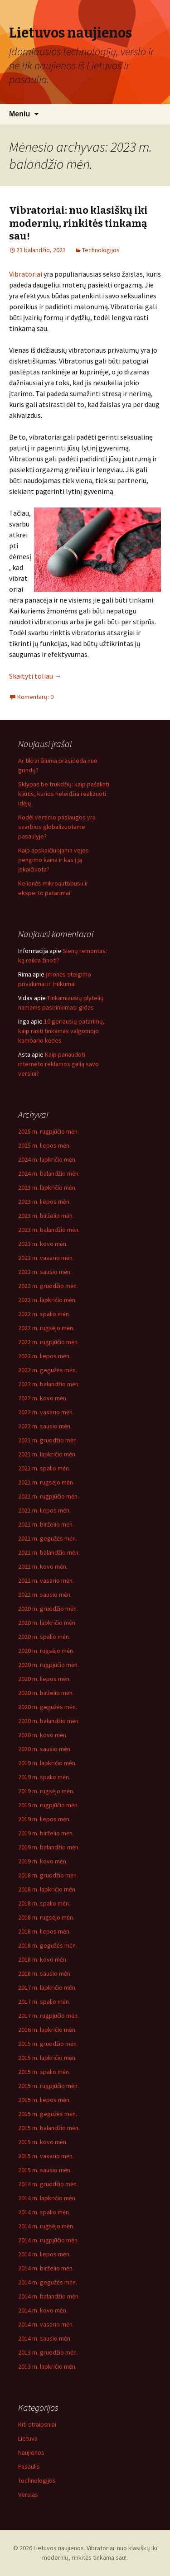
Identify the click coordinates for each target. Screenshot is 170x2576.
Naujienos (31, 2452)
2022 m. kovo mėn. (43, 1398)
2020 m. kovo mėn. (43, 1735)
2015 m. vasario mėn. (46, 2156)
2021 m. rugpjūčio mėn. (48, 1496)
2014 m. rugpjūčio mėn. (48, 2240)
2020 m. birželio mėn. (46, 1693)
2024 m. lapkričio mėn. (47, 1159)
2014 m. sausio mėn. (45, 2338)
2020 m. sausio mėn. (45, 1749)
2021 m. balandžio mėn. (49, 1552)
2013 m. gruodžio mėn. (48, 2352)
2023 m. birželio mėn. (46, 1215)
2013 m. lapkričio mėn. (47, 2366)
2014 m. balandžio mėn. (49, 2296)
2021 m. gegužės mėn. (47, 1538)
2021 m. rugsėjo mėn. (46, 1482)
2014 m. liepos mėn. (44, 2254)
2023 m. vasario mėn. (46, 1258)
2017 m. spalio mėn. (44, 2001)
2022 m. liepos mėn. (44, 1356)
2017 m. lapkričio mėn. (47, 1987)
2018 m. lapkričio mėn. (47, 1889)
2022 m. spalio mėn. (44, 1314)
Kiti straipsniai (37, 2424)
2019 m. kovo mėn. (43, 1861)
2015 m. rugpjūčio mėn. (48, 2086)
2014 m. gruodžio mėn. (48, 2184)
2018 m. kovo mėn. (43, 1959)
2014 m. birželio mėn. (46, 2268)
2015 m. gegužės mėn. (47, 2114)
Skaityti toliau (35, 675)
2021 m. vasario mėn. (46, 1580)
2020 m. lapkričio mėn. (47, 1622)
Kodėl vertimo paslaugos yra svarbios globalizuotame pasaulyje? (57, 826)
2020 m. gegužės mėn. (47, 1707)
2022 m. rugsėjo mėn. (46, 1328)
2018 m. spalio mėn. (44, 1903)
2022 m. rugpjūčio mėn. (48, 1342)
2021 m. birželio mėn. (46, 1524)
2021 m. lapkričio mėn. (47, 1454)
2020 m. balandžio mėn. (49, 1721)
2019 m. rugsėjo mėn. (46, 1791)
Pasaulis (29, 2466)
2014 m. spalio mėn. (44, 2212)
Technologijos (101, 250)
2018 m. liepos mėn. (44, 1931)
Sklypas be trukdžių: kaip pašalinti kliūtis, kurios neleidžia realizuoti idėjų (63, 793)
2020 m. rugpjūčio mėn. (48, 1665)
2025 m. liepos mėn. (44, 1145)
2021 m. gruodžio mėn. (48, 1440)
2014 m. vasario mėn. (46, 2324)
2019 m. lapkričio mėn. (47, 1763)
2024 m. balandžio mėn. (49, 1173)
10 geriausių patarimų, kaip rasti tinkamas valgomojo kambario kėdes (61, 1030)
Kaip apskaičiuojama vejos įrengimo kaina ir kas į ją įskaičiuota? (53, 859)
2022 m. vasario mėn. (46, 1412)
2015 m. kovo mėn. (43, 2142)
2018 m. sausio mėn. (45, 1973)
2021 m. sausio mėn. (45, 1594)
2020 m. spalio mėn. (44, 1637)
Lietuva (28, 2438)
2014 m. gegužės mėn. (47, 2282)
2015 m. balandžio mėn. (49, 2128)
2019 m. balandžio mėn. (49, 1847)
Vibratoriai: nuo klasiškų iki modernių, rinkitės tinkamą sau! (78, 223)
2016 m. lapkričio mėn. (47, 2029)
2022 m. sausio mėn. (45, 1426)
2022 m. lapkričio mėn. (47, 1300)
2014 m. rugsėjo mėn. (46, 2226)
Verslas (28, 2494)
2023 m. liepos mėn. (44, 1201)
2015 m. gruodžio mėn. (48, 2044)
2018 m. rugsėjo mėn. (46, 1917)
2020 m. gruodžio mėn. (48, 1608)
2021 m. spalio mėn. (44, 1468)
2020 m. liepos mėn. (44, 1679)
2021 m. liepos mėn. (44, 1510)
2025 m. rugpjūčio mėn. (48, 1131)
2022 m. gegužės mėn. (47, 1370)
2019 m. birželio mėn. (46, 1833)
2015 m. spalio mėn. (44, 2072)
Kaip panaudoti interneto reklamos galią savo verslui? (58, 1063)
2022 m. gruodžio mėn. (48, 1286)
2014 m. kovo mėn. (43, 2310)
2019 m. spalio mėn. (44, 1777)
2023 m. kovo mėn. (43, 1244)
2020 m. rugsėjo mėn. (46, 1651)
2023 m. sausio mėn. (45, 1272)
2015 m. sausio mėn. (45, 2170)
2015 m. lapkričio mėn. (47, 2058)
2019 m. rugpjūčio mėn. (48, 1805)
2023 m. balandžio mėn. (49, 1230)
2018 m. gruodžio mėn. (48, 1875)
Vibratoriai (25, 273)
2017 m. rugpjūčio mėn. (48, 2015)
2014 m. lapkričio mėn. (47, 2198)
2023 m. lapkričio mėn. (47, 1187)
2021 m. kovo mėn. (43, 1566)
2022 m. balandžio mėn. (49, 1384)
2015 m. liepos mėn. (44, 2100)
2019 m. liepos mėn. (44, 1819)
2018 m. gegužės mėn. (47, 1945)
